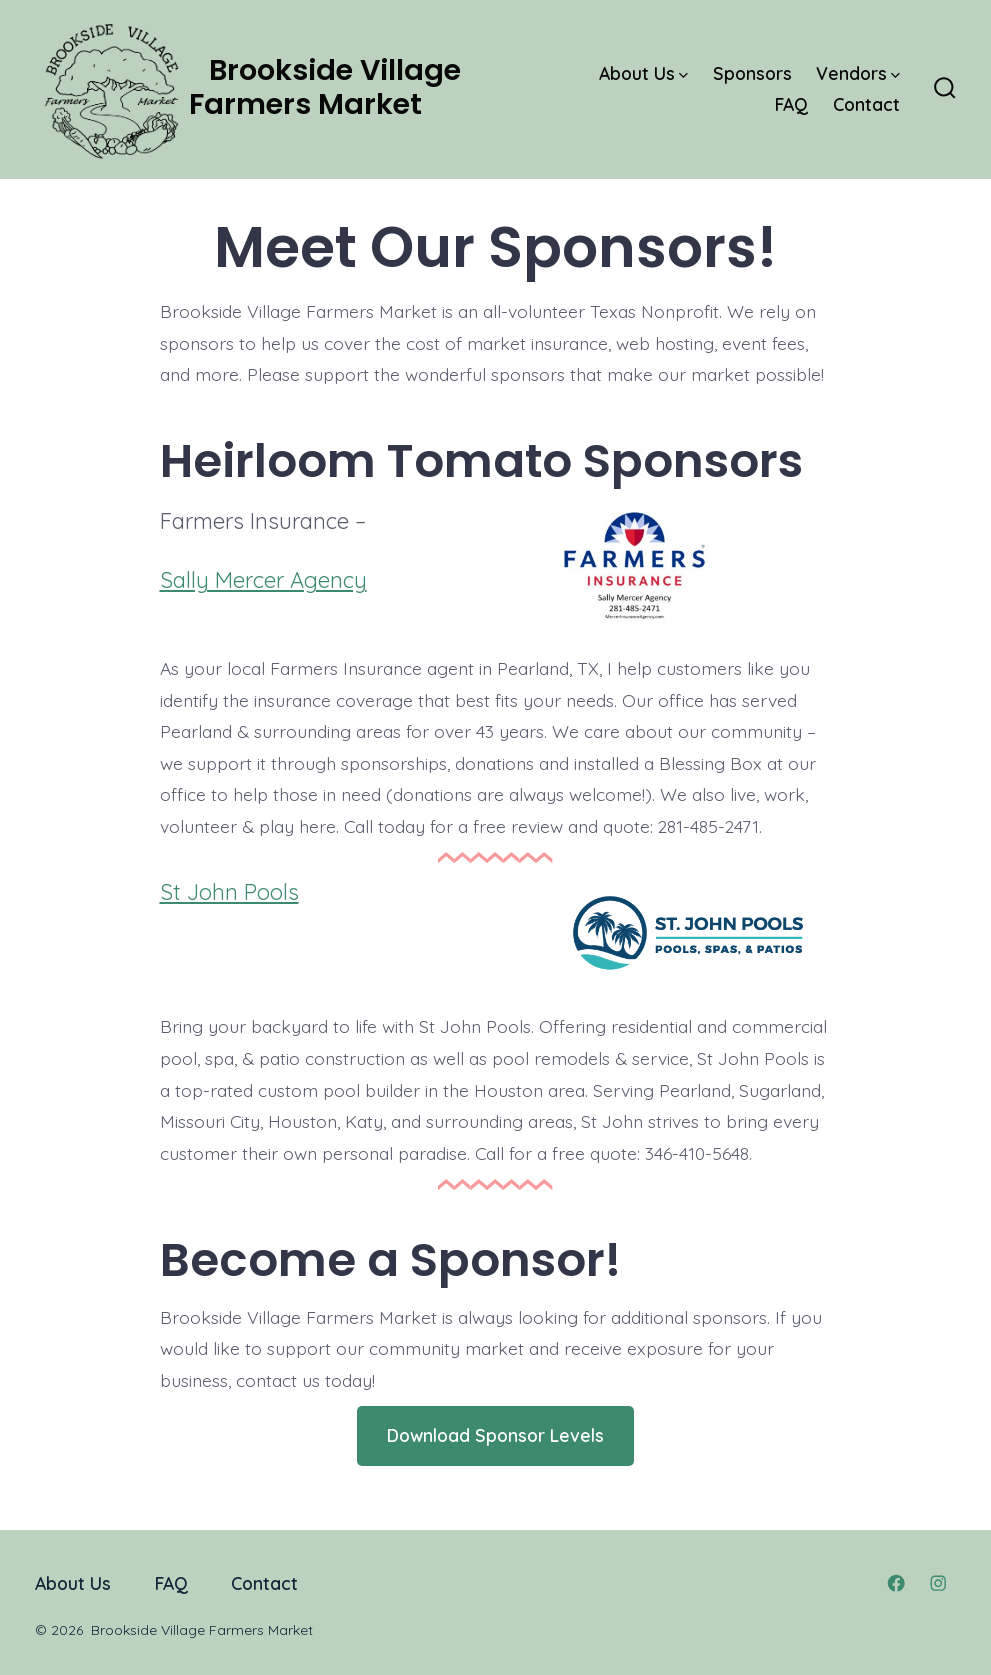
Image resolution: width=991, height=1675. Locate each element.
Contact (866, 104)
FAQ (791, 104)
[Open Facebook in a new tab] (896, 1583)
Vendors (858, 73)
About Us (643, 73)
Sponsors (752, 73)
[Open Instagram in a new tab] (938, 1583)
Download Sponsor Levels (495, 1435)
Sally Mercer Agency (263, 580)
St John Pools (229, 892)
